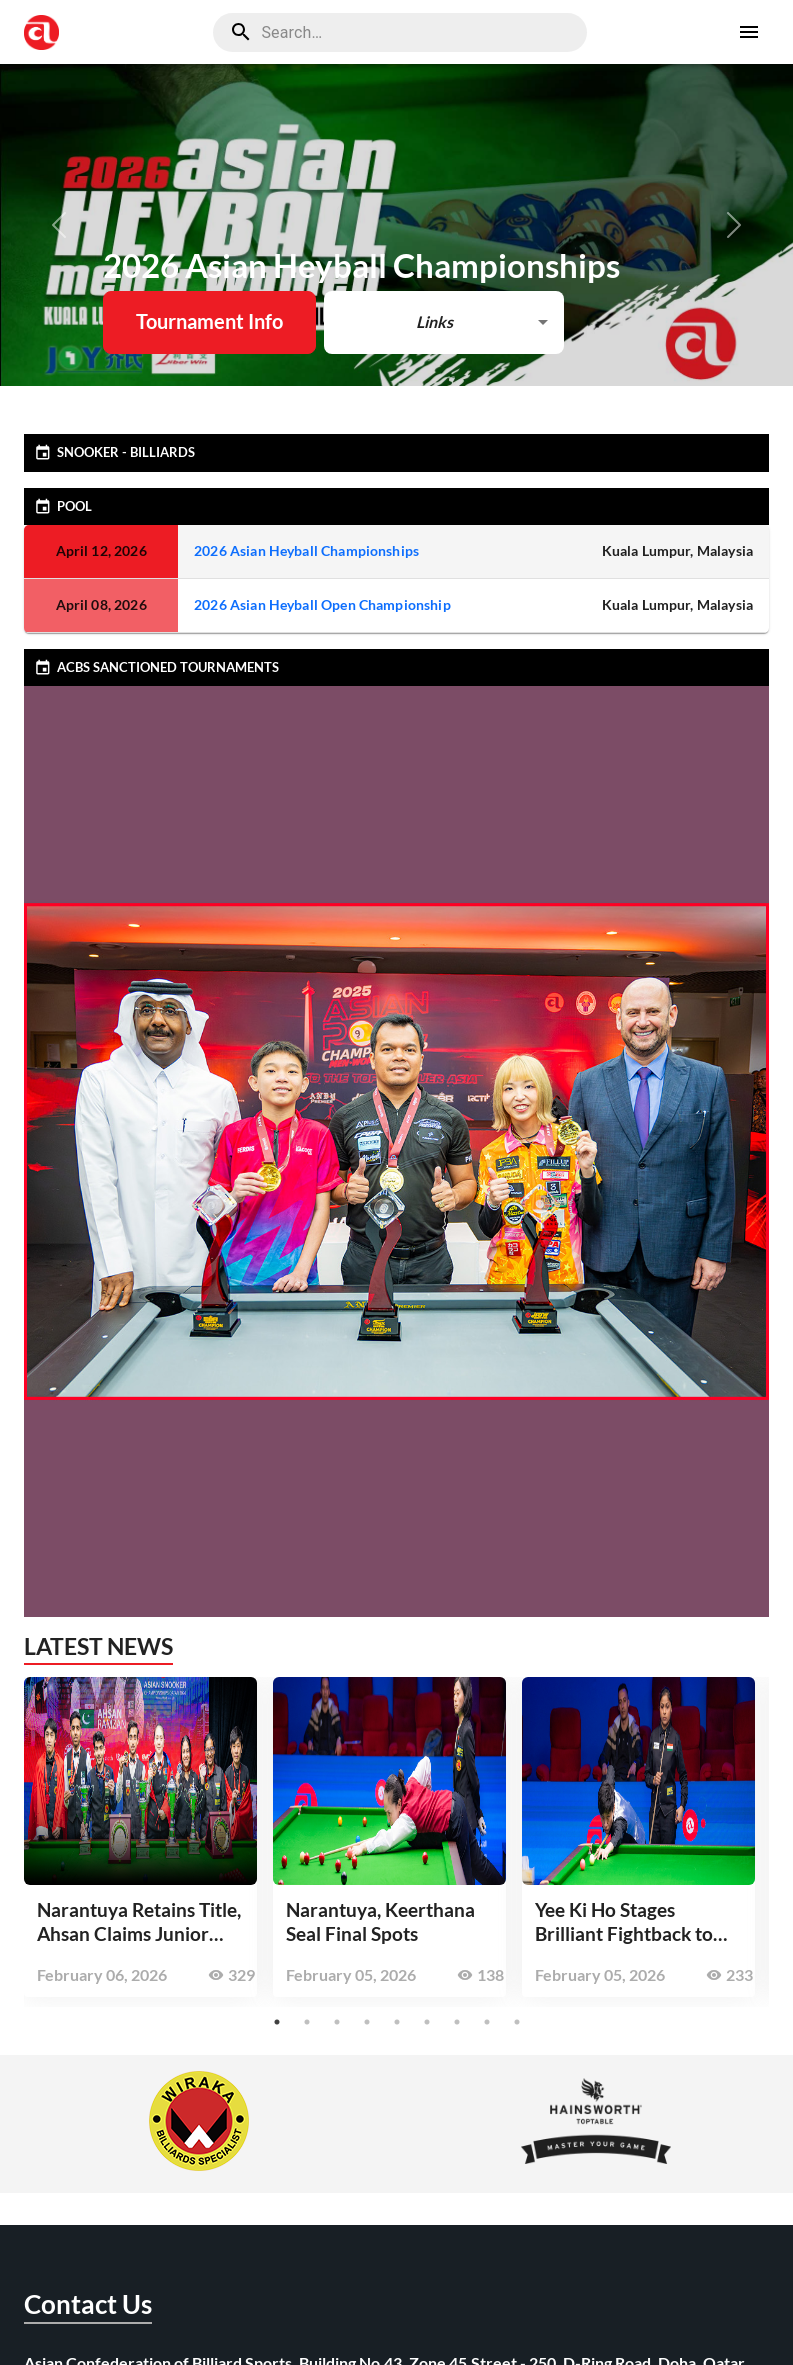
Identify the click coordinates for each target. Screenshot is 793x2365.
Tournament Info (209, 321)
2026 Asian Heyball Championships (306, 550)
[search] (399, 32)
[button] (443, 322)
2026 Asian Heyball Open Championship (322, 604)
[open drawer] (749, 32)
